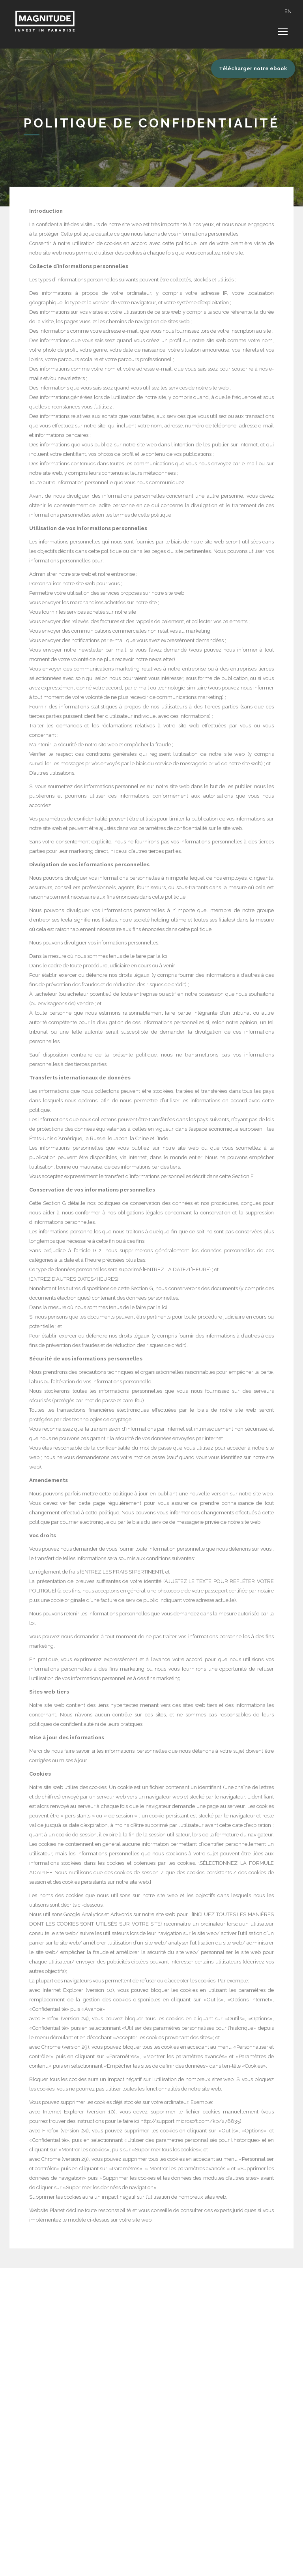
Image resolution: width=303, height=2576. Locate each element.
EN (288, 11)
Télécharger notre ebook (253, 68)
